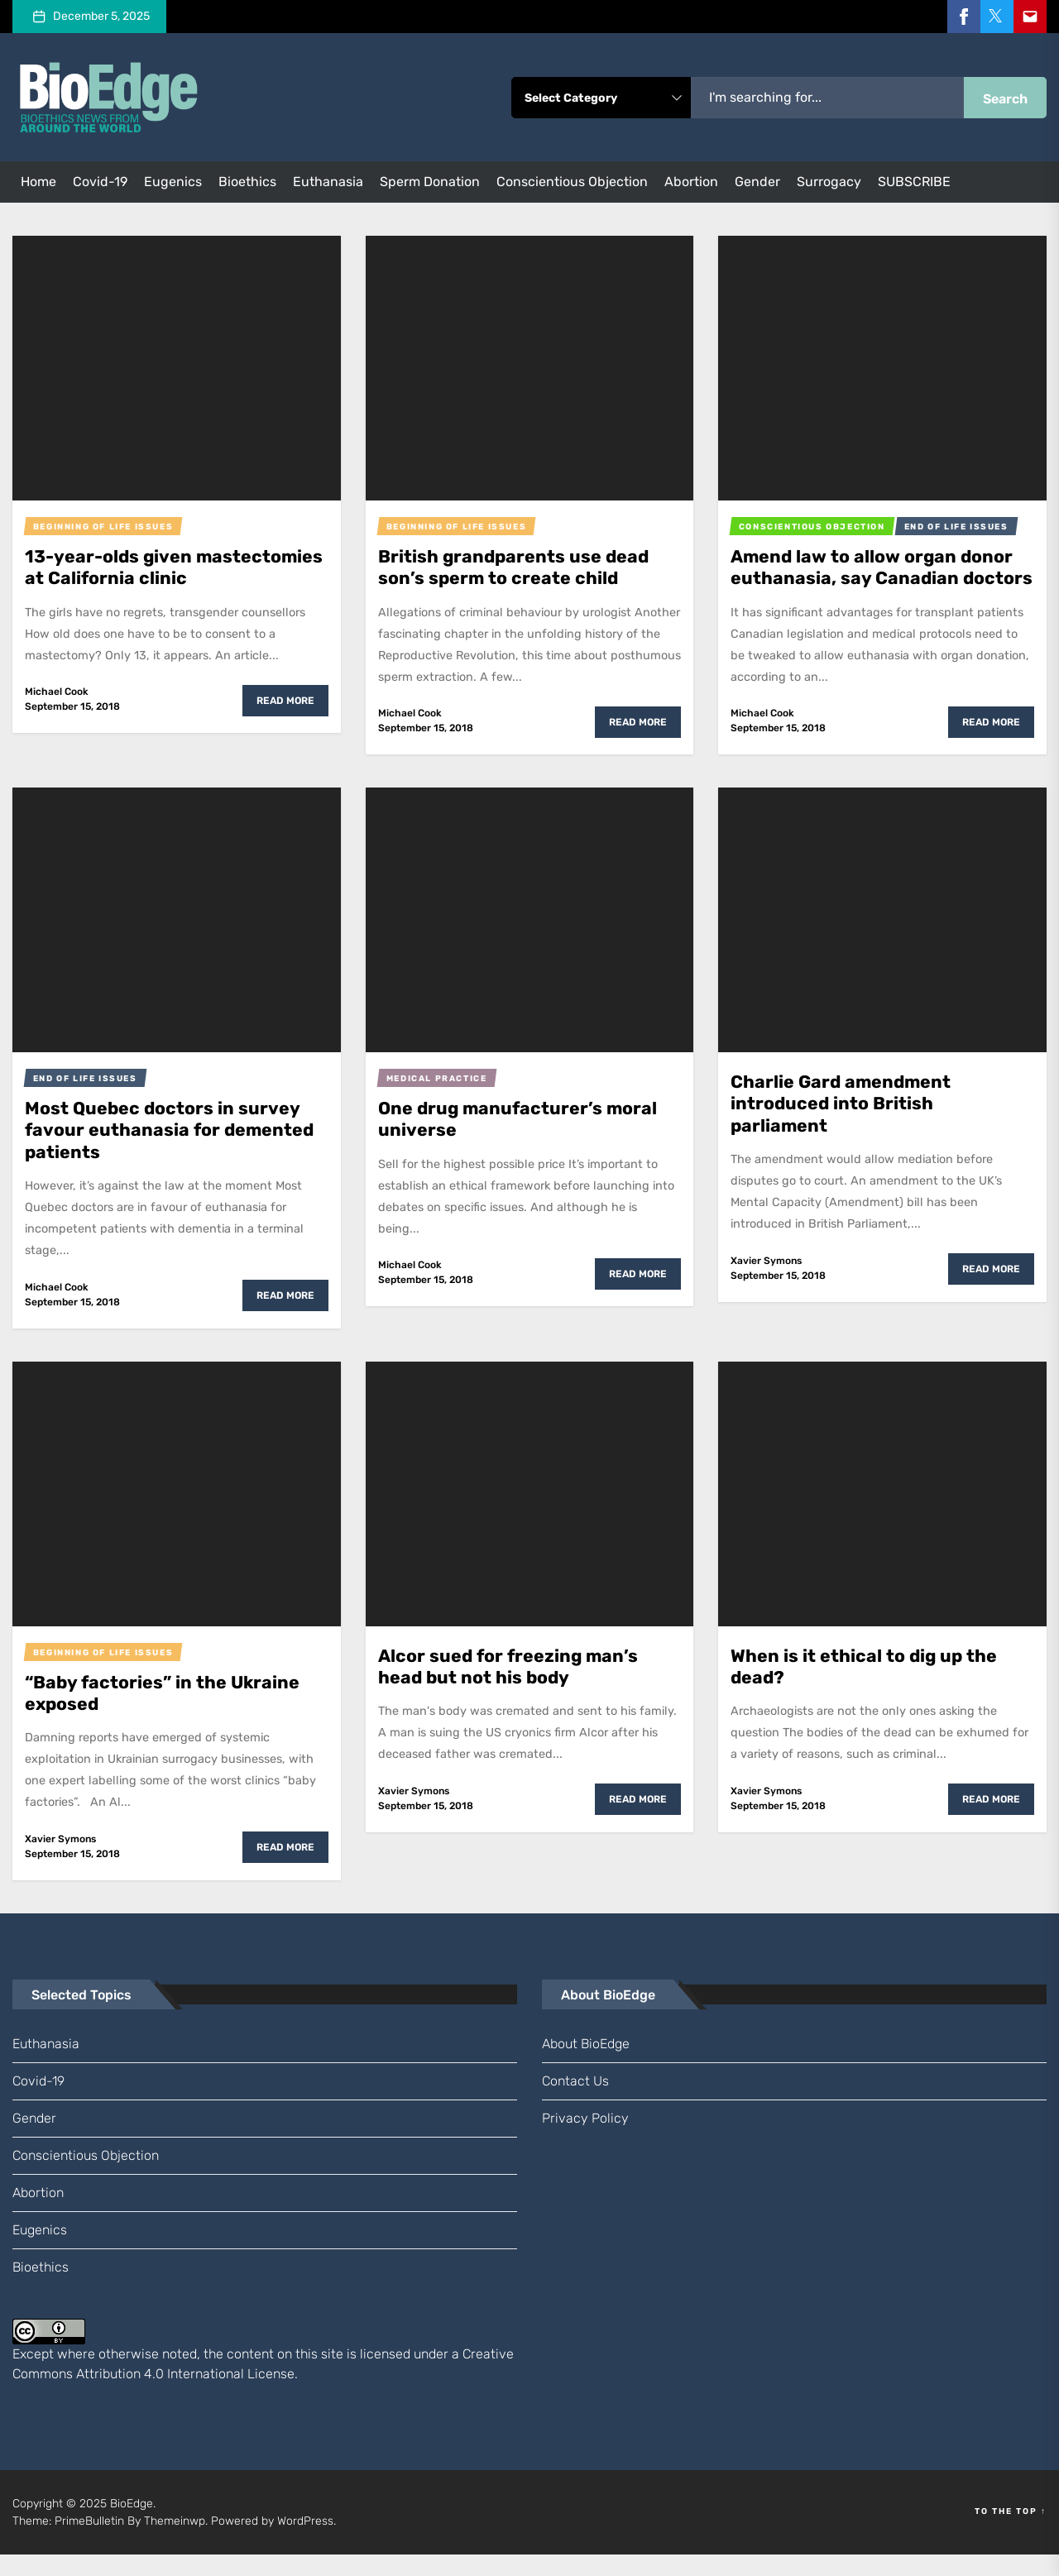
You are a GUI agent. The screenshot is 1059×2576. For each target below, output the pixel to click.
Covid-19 (100, 181)
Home (38, 181)
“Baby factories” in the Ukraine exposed (164, 1714)
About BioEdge (586, 2065)
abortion (691, 181)
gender (757, 181)
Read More (285, 700)
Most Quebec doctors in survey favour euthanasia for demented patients (171, 1151)
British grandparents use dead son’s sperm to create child (515, 567)
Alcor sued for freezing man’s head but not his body (510, 1688)
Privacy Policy (585, 2139)
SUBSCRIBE (914, 181)
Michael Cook (57, 691)
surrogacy (829, 181)
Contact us (575, 2102)
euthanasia (328, 181)
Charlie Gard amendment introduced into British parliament (843, 1125)
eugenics (173, 181)
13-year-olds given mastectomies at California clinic (172, 567)
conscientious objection (572, 181)
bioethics (247, 181)
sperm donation (430, 181)
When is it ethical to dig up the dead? (865, 1688)
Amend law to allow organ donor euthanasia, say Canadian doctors (874, 578)
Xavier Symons (766, 1282)
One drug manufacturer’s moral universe (520, 1140)
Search (1005, 99)
